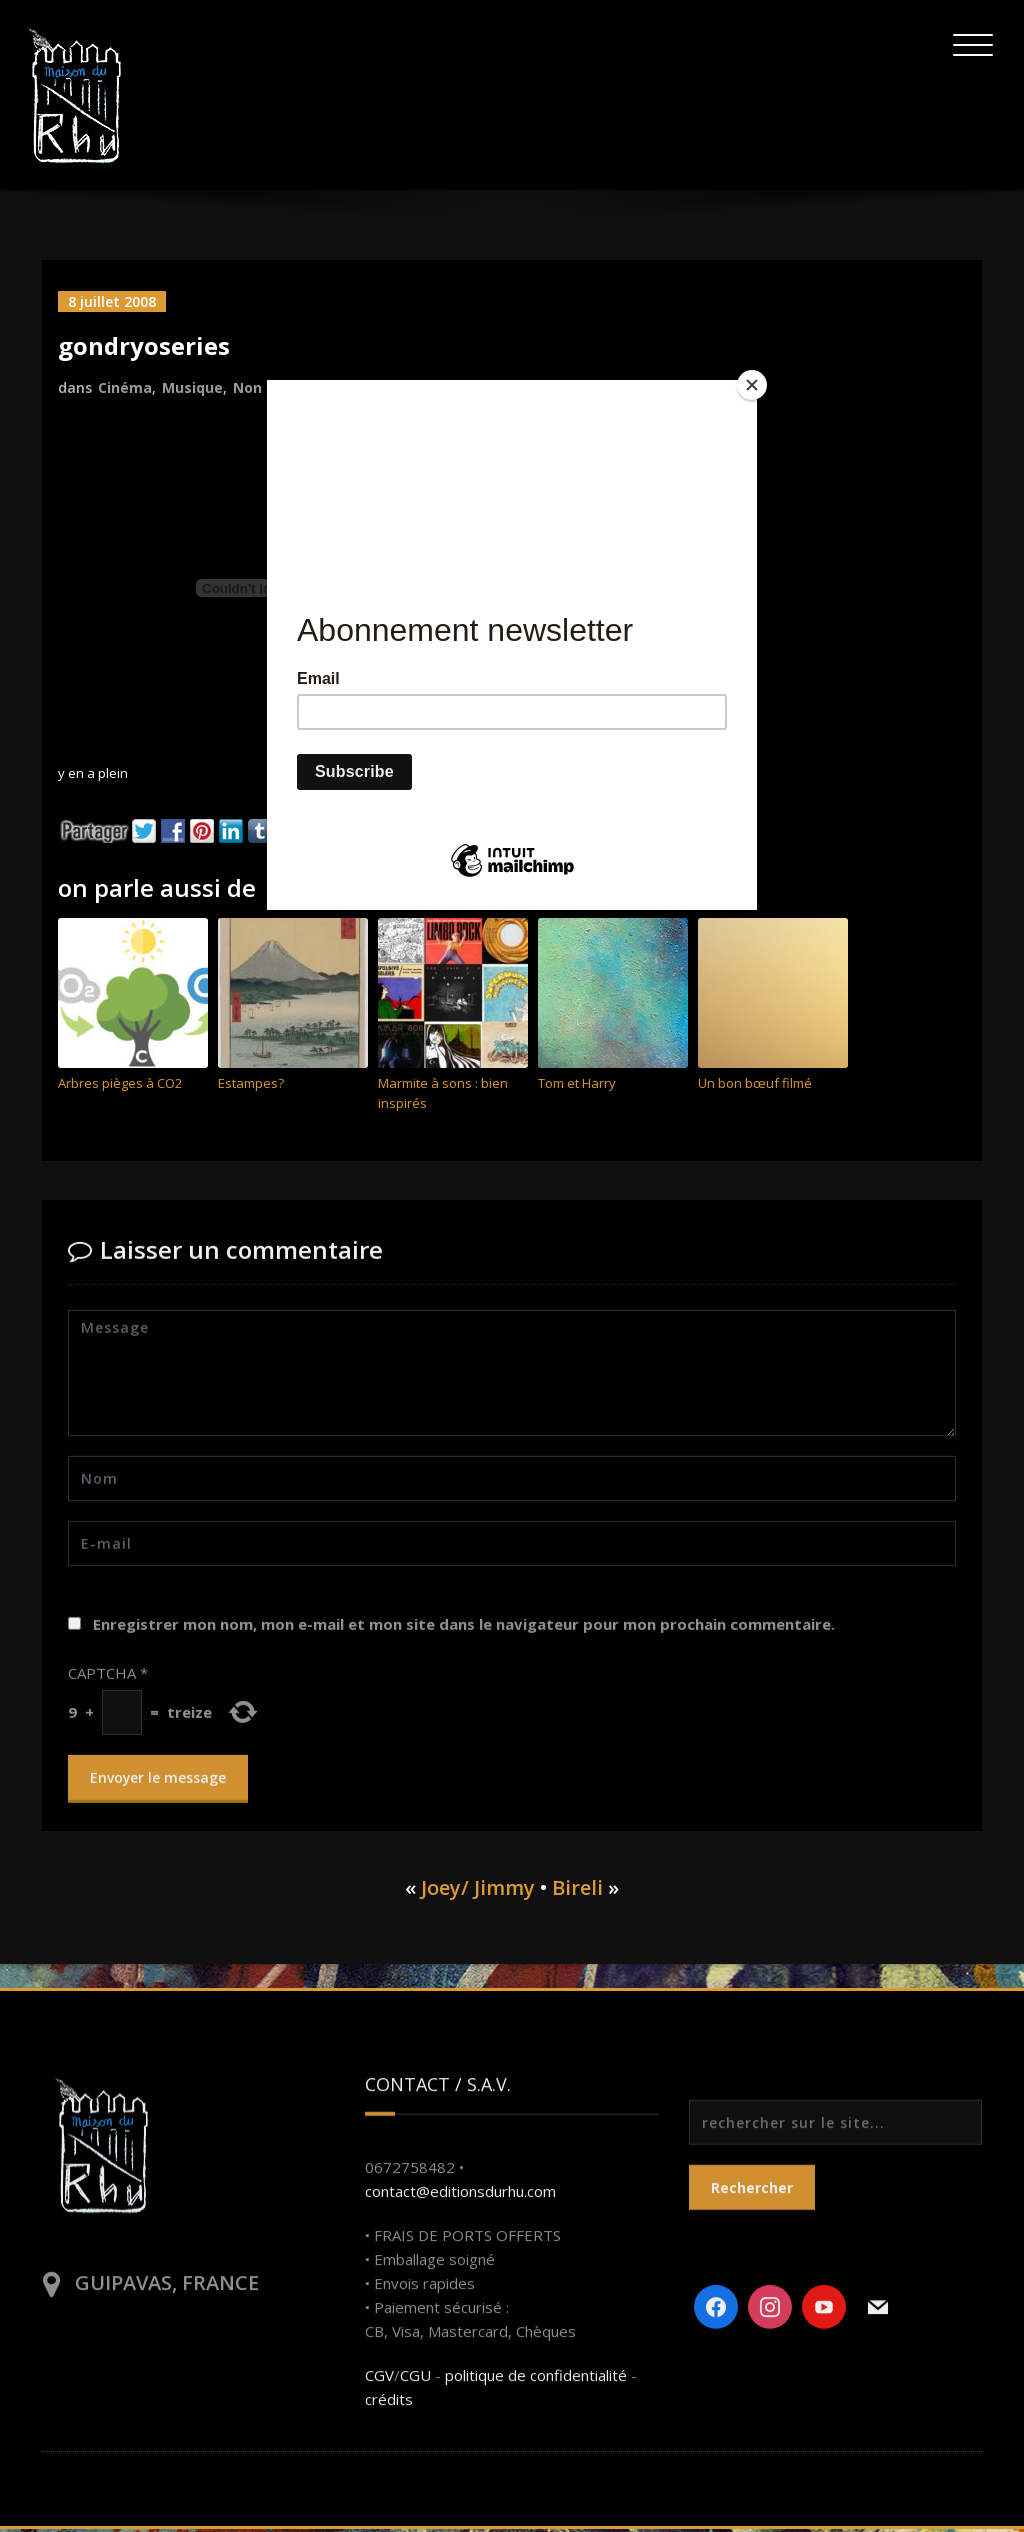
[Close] (752, 385)
